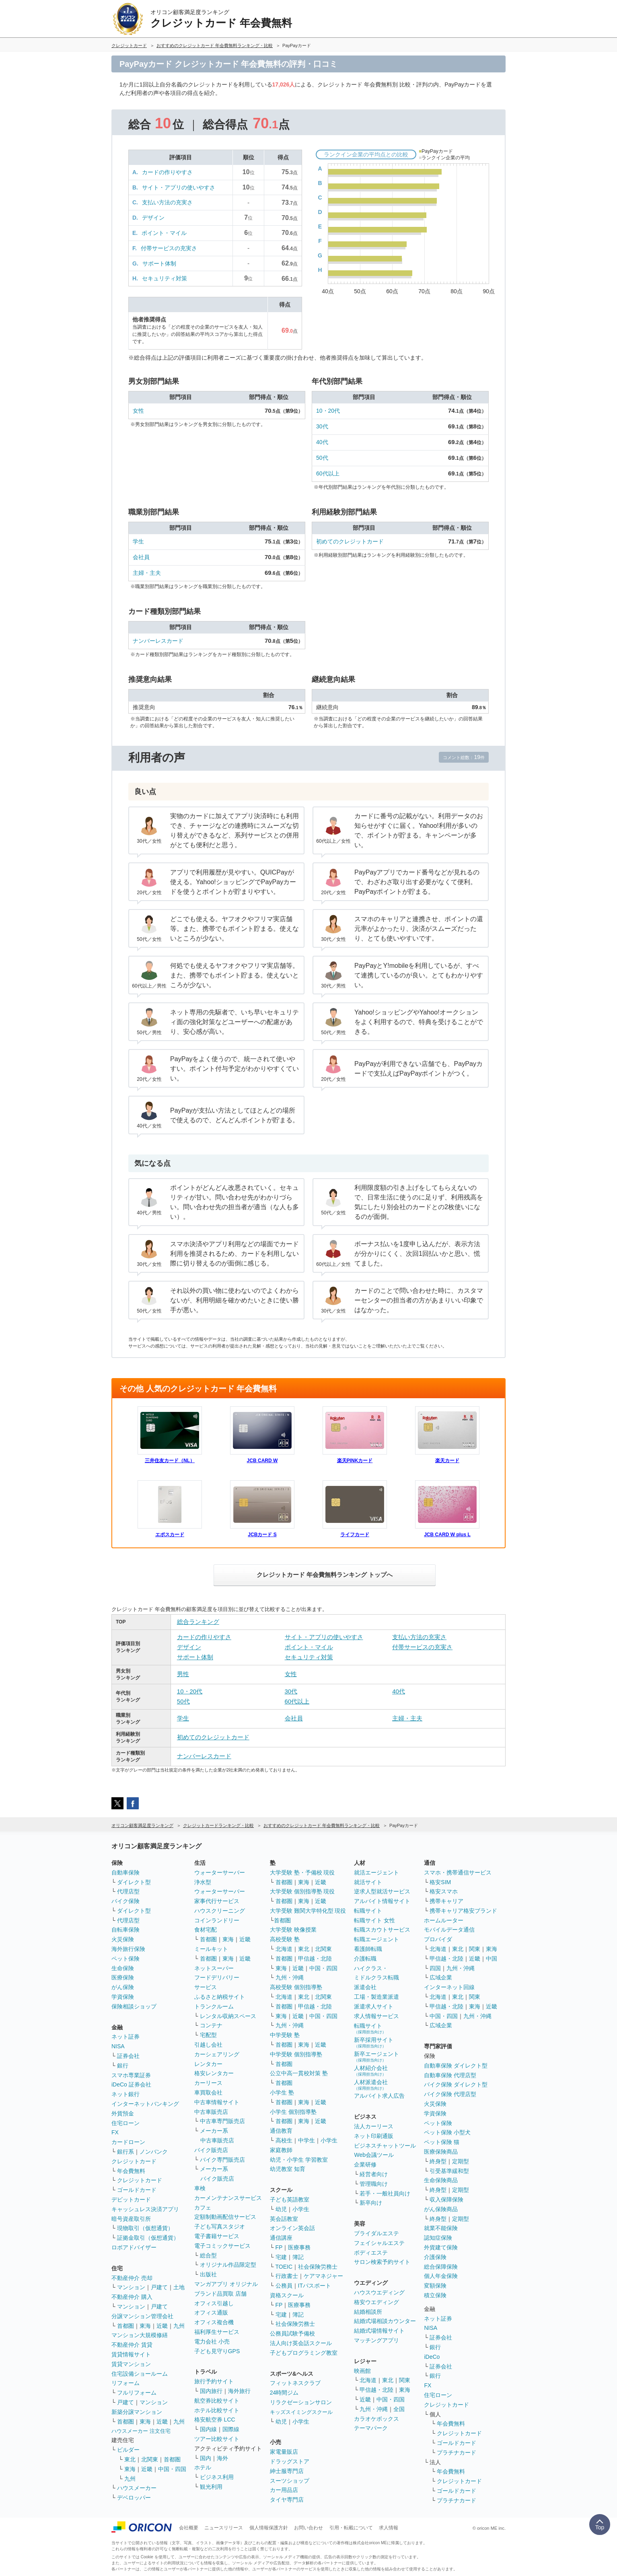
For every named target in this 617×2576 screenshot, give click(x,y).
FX (115, 2132)
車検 (200, 2188)
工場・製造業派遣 (376, 1997)
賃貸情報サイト (131, 2354)
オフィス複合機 (214, 2322)
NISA (118, 2046)
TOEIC (284, 2266)
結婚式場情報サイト (379, 2330)
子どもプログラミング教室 (303, 2353)
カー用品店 (284, 2490)
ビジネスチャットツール (385, 2145)
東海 (145, 2326)
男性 (183, 1674)
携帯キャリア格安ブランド (463, 1910)
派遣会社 (365, 1987)
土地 (179, 2287)
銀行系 (125, 2151)
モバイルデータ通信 (449, 1929)
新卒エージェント (376, 2056)
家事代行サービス (216, 1901)
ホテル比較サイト (216, 2410)
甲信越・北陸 (315, 1958)
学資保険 (122, 1997)
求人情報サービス (376, 2016)
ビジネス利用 (217, 2477)
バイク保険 (125, 1901)
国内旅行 (211, 2391)
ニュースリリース (223, 2528)
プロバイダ (438, 1939)
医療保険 (122, 1977)
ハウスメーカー (136, 2488)
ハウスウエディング (379, 2292)
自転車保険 (125, 1929)
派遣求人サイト (373, 2006)
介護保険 (435, 2257)
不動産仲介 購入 (131, 2297)
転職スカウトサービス (382, 1929)
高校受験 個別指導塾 (296, 1987)
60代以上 (327, 473)
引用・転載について (351, 2528)
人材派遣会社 (371, 2084)
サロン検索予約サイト (382, 2262)
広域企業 (441, 1977)
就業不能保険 (441, 2228)
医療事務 (299, 2247)
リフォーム (125, 2383)
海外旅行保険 (128, 1949)
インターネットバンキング (145, 2104)
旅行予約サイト (214, 2381)
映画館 (362, 2371)
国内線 (208, 2429)
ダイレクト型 (134, 1882)
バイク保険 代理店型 (450, 2094)
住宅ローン (125, 2123)
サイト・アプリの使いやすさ (178, 187)
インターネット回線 (449, 1987)
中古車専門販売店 (222, 2121)
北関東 (149, 2459)
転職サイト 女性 (374, 1920)
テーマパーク (371, 2428)
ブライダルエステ (376, 2233)
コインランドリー (216, 1920)
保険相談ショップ (133, 2006)
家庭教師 (281, 2150)
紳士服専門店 (287, 2471)
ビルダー (128, 2449)
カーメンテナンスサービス (228, 2198)
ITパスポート (314, 2285)
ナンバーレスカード (158, 641)
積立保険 (435, 2295)
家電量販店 (284, 2451)
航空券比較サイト (216, 2400)
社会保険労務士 (317, 2266)
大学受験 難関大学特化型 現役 (308, 1910)
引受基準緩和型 (449, 2171)
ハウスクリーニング (219, 1910)
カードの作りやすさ (167, 172)
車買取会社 (208, 2092)
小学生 (329, 2140)
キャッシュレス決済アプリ (145, 2209)
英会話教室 (284, 2219)
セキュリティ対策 (164, 278)
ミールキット (211, 1949)
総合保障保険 (441, 2266)
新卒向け (371, 2202)
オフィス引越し (214, 2303)
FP (279, 2247)
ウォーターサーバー (219, 1872)
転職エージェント (376, 1939)
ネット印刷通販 (373, 2136)
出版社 (208, 2274)
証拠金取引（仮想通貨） (148, 2237)
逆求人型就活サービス (382, 1891)
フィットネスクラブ (295, 2383)
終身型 (438, 2161)
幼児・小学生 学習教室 (299, 2159)
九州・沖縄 (290, 1977)
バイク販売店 (211, 2150)
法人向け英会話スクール (301, 2343)
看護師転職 (368, 1949)
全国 (399, 2409)
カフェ (202, 2207)
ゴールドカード (136, 2190)
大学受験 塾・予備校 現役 (302, 1872)
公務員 (284, 2285)
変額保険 (435, 2285)
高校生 (284, 2140)
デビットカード (131, 2199)
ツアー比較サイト (216, 2439)
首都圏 (125, 2326)
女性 (138, 410)
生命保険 (122, 1968)
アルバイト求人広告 (379, 2095)
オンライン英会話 (292, 2228)
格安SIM (440, 1882)
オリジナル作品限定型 (228, 2264)
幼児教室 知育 (287, 2169)
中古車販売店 (211, 2112)
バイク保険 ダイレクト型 (455, 2084)
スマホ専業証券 (131, 2075)
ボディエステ (371, 2252)
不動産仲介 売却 (131, 2278)
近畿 (162, 2326)
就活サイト (368, 1882)
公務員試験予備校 (292, 2333)
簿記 (298, 2257)
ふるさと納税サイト (219, 1997)
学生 (138, 541)
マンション (131, 2287)
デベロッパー (134, 2497)
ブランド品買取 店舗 (220, 2293)
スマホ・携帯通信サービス (458, 1872)
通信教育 (281, 2130)
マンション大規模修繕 (139, 2335)
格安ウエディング (376, 2302)
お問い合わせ (308, 2528)
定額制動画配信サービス (225, 2217)
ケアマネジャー (323, 2276)
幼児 (281, 2209)
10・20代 (328, 410)
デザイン (153, 217)
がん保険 (122, 1987)
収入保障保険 (446, 2199)
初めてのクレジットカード (350, 541)
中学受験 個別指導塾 (296, 2054)
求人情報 (388, 2528)
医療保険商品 (441, 2151)
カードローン (128, 2142)
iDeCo (432, 2357)
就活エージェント (376, 1872)
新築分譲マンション (136, 2412)
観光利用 (211, 2486)
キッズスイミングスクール (301, 2412)
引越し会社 (208, 2044)
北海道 (284, 1949)
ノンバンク (154, 2151)
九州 (179, 2326)
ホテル (202, 2467)
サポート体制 (159, 263)
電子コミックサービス (222, 2246)
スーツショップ (289, 2480)
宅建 (281, 2257)
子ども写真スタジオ (219, 2226)
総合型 (208, 2255)
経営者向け (374, 2174)
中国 (491, 1958)
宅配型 (208, 2035)
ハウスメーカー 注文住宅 (141, 2431)
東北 (130, 2459)
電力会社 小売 (212, 2341)
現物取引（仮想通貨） (145, 2228)
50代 (322, 458)
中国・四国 (172, 2469)
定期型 (460, 2161)
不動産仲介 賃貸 (131, 2344)
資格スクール (287, 2295)
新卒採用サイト (373, 2042)
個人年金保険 (441, 2276)
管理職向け (374, 2184)
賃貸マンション (131, 2364)
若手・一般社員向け (385, 2193)
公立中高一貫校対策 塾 (299, 2073)
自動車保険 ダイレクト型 (455, 2065)
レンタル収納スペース (228, 2016)
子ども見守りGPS (217, 2351)
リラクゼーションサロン (301, 2402)
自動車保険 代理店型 (450, 2075)
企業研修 (365, 2164)
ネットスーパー (214, 1968)
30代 (322, 426)
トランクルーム (214, 2006)
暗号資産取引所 (131, 2219)
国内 (205, 2458)
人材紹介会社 (371, 2070)
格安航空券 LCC (214, 2419)
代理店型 (128, 1891)
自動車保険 (125, 1872)
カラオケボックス (376, 2419)
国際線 (230, 2429)
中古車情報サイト (216, 2102)
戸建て (159, 2287)
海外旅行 (239, 2391)
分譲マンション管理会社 (142, 2316)
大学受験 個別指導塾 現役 (302, 1891)
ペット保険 (125, 1958)
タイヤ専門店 (287, 2499)
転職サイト (368, 1910)
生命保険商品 (441, 2180)
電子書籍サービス (216, 2236)
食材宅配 (205, 1929)
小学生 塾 (282, 2092)
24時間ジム (284, 2392)
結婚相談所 (368, 2312)
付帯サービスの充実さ (169, 248)
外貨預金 (122, 2113)
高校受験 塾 (285, 1939)
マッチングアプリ (376, 2340)
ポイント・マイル (164, 233)
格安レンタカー (214, 2073)
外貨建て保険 (441, 2247)
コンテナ (211, 2025)
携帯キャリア (446, 1901)
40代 (322, 442)
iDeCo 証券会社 (131, 2084)
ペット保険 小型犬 (447, 2132)
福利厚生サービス (216, 2332)
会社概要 (188, 2528)
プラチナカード (456, 2452)
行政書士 (287, 2276)
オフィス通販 (211, 2312)
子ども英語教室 (289, 2199)
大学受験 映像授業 (293, 1929)
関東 (404, 2380)
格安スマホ (444, 1891)
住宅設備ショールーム (139, 2373)
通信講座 (281, 2237)
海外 (222, 2458)
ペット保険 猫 (441, 2142)
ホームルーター (443, 1920)
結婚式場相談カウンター (385, 2321)
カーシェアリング (216, 2054)
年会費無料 (131, 2171)
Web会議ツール (374, 2155)
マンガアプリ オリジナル (226, 2284)
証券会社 (128, 2056)
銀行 (122, 2065)
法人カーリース (373, 2126)
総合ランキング (198, 1621)
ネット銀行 (125, 2094)
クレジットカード (133, 2161)
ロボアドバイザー (133, 2247)
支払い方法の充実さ (167, 202)
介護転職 (365, 1958)
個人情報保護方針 (268, 2528)
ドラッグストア (289, 2461)
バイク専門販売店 (222, 2159)
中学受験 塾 (285, 2035)
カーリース (208, 2083)
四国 (435, 1968)
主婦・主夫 (147, 573)
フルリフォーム (136, 2392)
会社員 (141, 557)
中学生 (306, 2140)
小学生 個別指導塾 (293, 2112)
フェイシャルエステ (379, 2243)
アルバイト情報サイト (382, 1901)
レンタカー (208, 2064)
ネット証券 (125, 2036)
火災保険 (122, 1939)
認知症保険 (438, 2237)
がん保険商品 (441, 2209)
